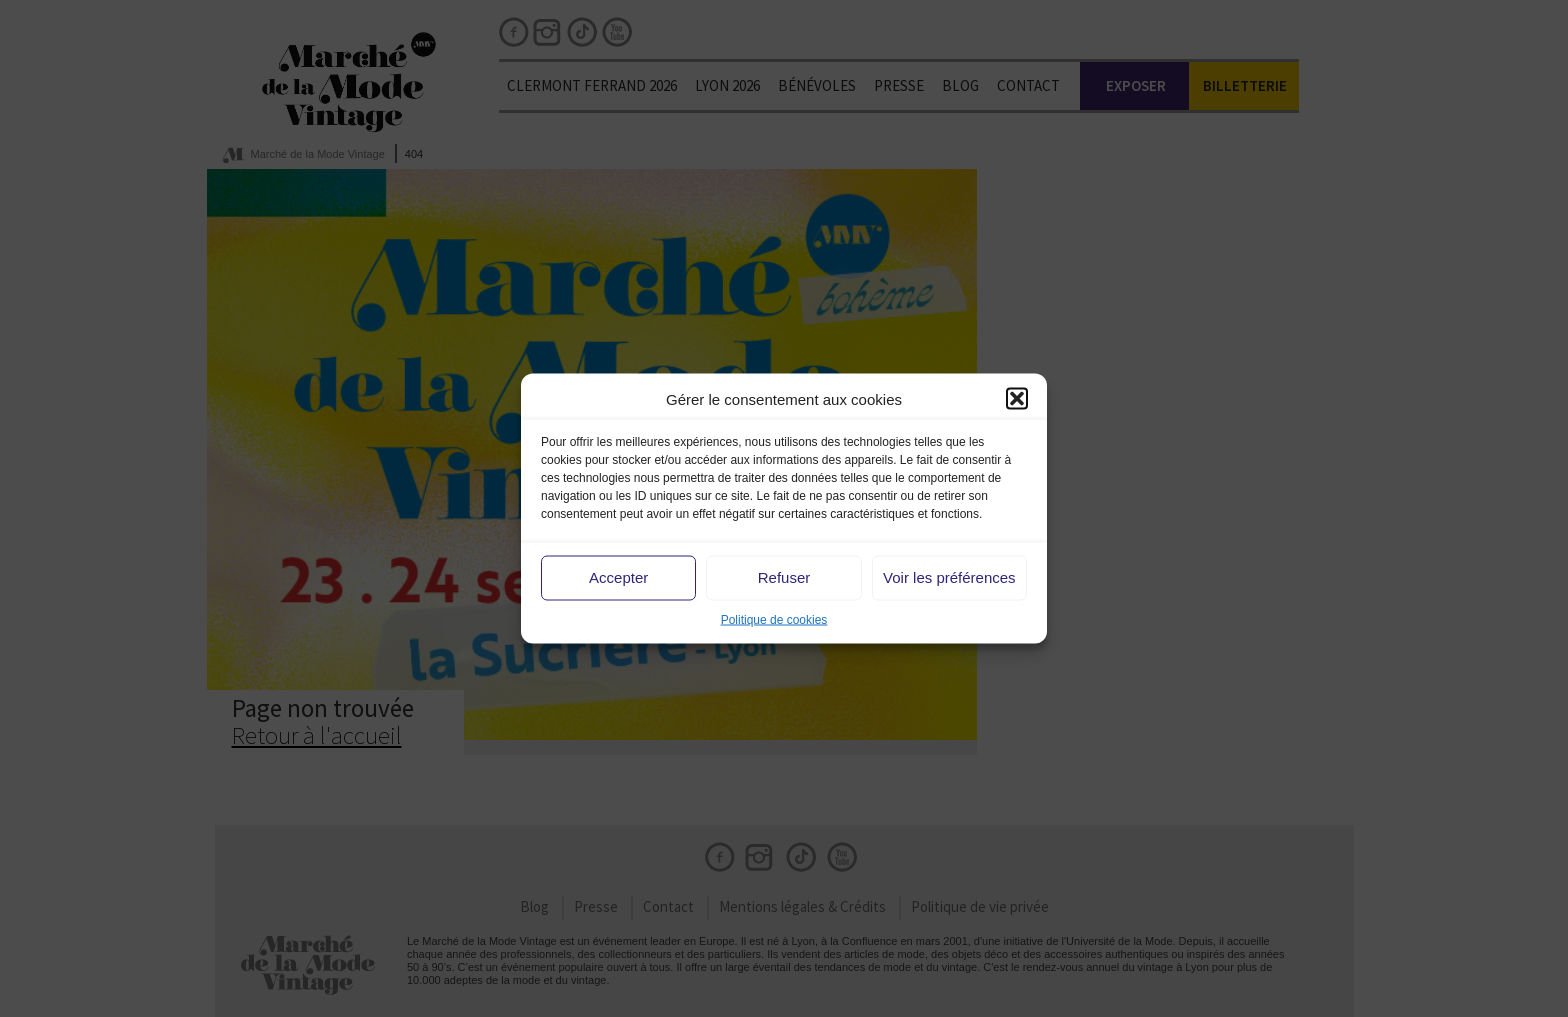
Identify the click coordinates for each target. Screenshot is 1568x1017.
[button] (1017, 399)
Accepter (618, 577)
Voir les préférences (949, 577)
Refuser (784, 577)
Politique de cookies (774, 619)
